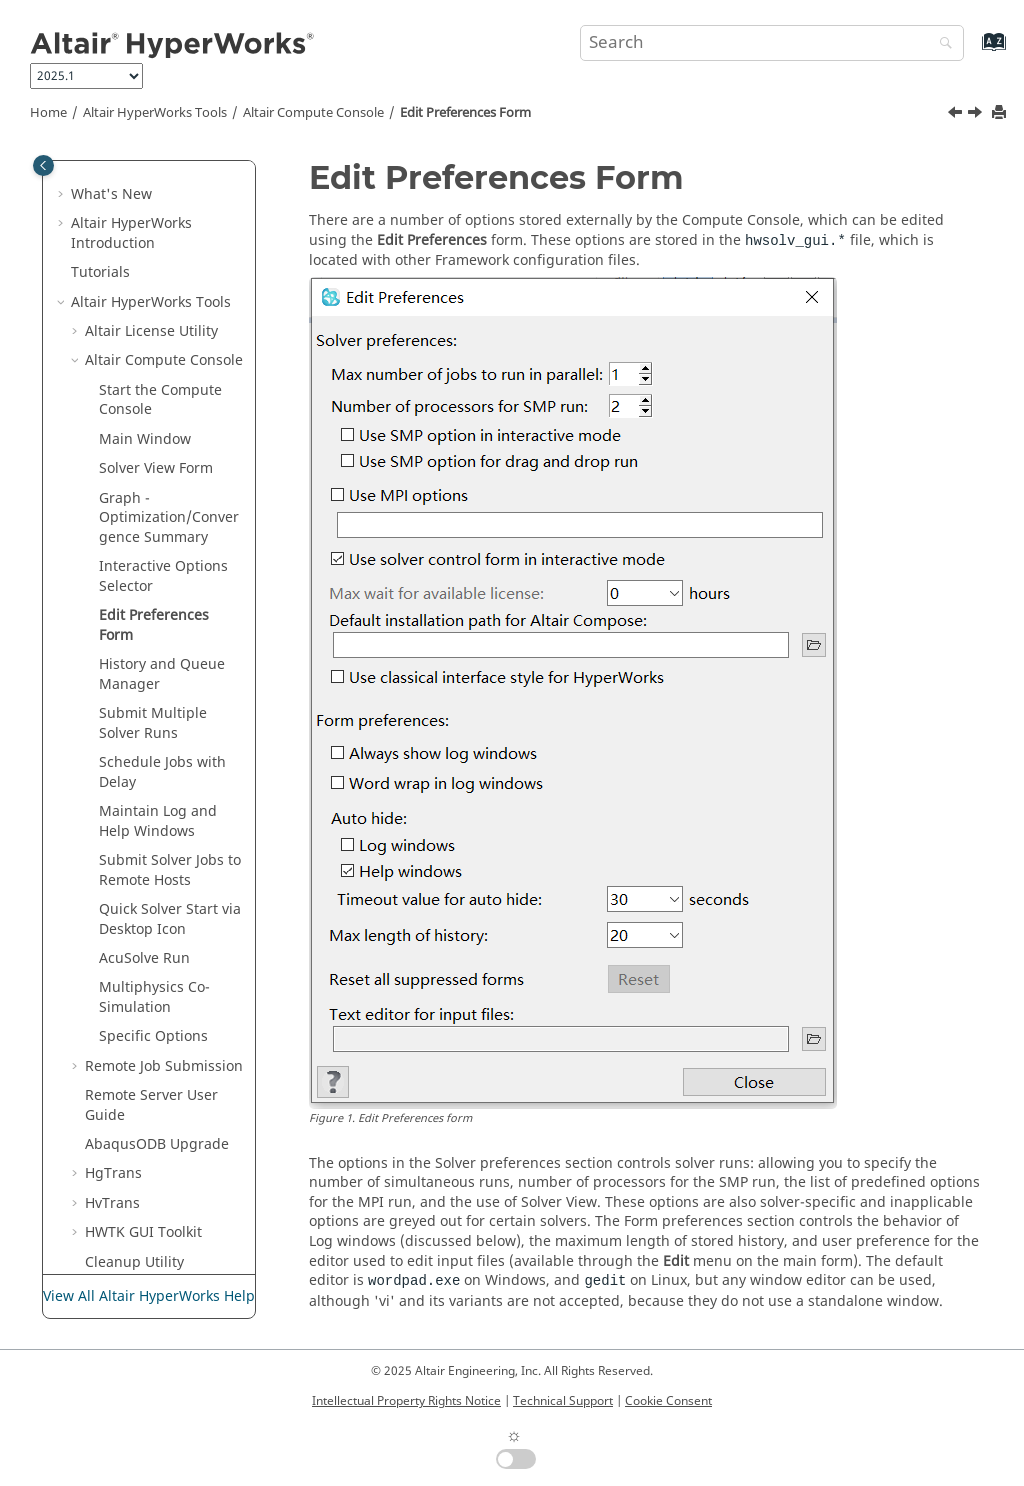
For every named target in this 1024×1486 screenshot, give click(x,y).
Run (144, 757)
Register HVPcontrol (151, 1139)
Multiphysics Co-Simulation (154, 796)
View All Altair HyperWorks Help (149, 1296)
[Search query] (772, 43)
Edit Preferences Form (465, 113)
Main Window (145, 238)
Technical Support (563, 1401)
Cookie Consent (668, 1401)
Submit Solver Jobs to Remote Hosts (170, 669)
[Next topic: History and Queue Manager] (977, 115)
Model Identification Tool (153, 1100)
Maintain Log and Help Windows (158, 620)
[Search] (941, 44)
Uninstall (115, 1247)
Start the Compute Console (160, 199)
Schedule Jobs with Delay (162, 571)
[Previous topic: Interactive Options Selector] (957, 115)
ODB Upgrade (157, 943)
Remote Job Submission (164, 865)
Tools (155, 113)
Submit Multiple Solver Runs (153, 522)
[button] (77, 160)
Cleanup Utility (134, 1061)
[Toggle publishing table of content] (43, 165)
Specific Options (153, 835)
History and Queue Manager (162, 473)
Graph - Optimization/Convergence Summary (169, 317)
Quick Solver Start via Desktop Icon (170, 718)
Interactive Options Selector (163, 375)
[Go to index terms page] (972, 51)
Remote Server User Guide (151, 904)
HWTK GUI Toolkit (143, 1031)
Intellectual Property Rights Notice (406, 1401)
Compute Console (313, 113)
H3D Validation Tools (154, 1217)
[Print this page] (1001, 113)
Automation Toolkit (148, 1178)
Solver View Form (156, 267)
